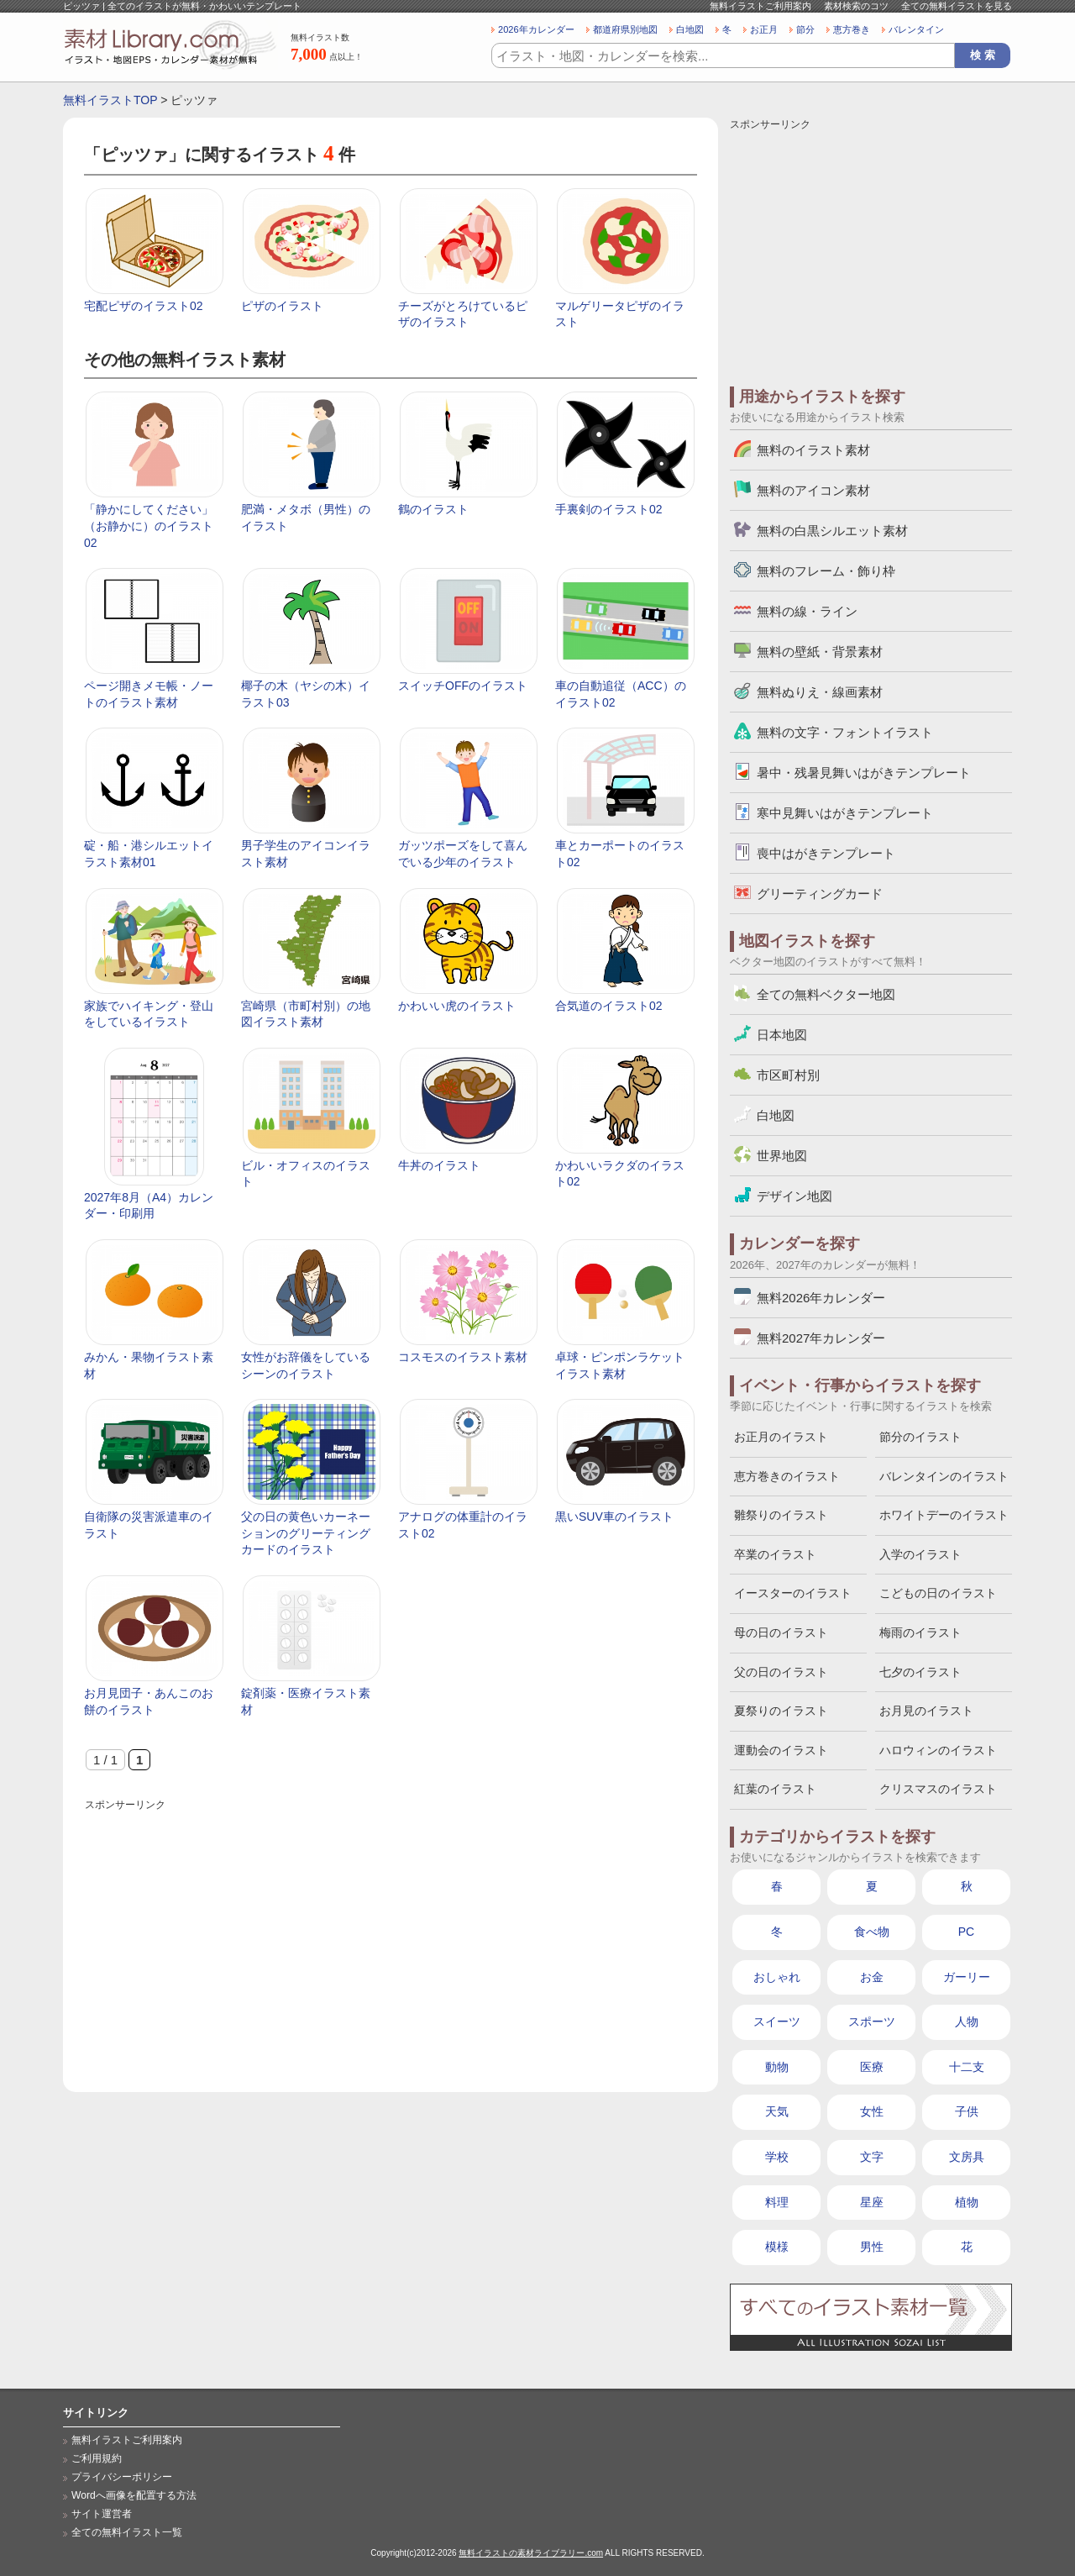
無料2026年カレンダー (821, 1298)
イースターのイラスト (793, 1593)
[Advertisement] (390, 1932)
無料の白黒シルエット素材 (832, 530)
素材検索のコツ (856, 6)
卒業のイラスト (775, 1554)
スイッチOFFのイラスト (462, 685)
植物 (966, 2202)
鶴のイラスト (433, 509)
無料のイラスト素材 (813, 450)
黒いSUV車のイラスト (614, 1516)
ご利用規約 (96, 2458)
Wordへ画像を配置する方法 (134, 2495)
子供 (966, 2111)
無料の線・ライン (807, 611)
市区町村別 (788, 1075)
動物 (777, 2067)
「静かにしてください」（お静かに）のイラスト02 (148, 525)
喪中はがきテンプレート (826, 853)
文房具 (966, 2156)
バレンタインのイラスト (944, 1476)
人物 (966, 2021)
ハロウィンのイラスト (938, 1750)
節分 (805, 29)
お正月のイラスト (781, 1436)
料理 (777, 2202)
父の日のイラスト (781, 1672)
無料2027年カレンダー (821, 1338)
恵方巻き (851, 29)
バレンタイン (916, 29)
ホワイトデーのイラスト (944, 1515)
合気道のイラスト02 (609, 1005)
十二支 (966, 2067)
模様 (777, 2246)
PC (966, 1931)
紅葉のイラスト (775, 1788)
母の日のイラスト (781, 1632)
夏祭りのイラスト (781, 1710)
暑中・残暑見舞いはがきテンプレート (864, 772)
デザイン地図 (794, 1196)
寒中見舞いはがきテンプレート (845, 813)
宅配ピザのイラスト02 (143, 306)
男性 (872, 2246)
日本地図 (782, 1035)
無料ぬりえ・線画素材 (820, 692)
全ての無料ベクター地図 (826, 994)
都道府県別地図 (625, 29)
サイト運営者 (101, 2514)
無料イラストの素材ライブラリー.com (531, 2553)
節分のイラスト (920, 1436)
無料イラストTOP (110, 100)
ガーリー (966, 1977)
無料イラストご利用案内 (760, 6)
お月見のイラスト (926, 1710)
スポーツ (871, 2021)
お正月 (764, 29)
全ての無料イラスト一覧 (126, 2532)
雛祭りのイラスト (781, 1515)
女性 (872, 2111)
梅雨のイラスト (920, 1632)
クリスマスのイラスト (938, 1788)
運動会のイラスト (781, 1750)
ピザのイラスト (282, 306)
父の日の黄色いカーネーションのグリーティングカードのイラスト (305, 1533)
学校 (777, 2156)
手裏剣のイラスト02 (609, 509)
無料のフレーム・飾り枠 (826, 571)
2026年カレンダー (536, 29)
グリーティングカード (820, 893)
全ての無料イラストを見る (956, 6)
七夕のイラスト (920, 1672)
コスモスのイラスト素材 (462, 1357)
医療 (872, 2067)
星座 (872, 2202)
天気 (777, 2111)
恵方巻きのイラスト (787, 1476)
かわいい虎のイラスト (457, 1005)
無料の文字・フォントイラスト (845, 732)
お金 (872, 1977)
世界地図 (782, 1156)
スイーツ (776, 2021)
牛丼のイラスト (439, 1165)
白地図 (690, 29)
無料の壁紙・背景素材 (820, 651)
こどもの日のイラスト (938, 1593)
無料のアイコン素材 (813, 490)
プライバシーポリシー (121, 2477)
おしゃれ (776, 1977)
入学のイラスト (920, 1554)
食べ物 (871, 1931)
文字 (872, 2156)
